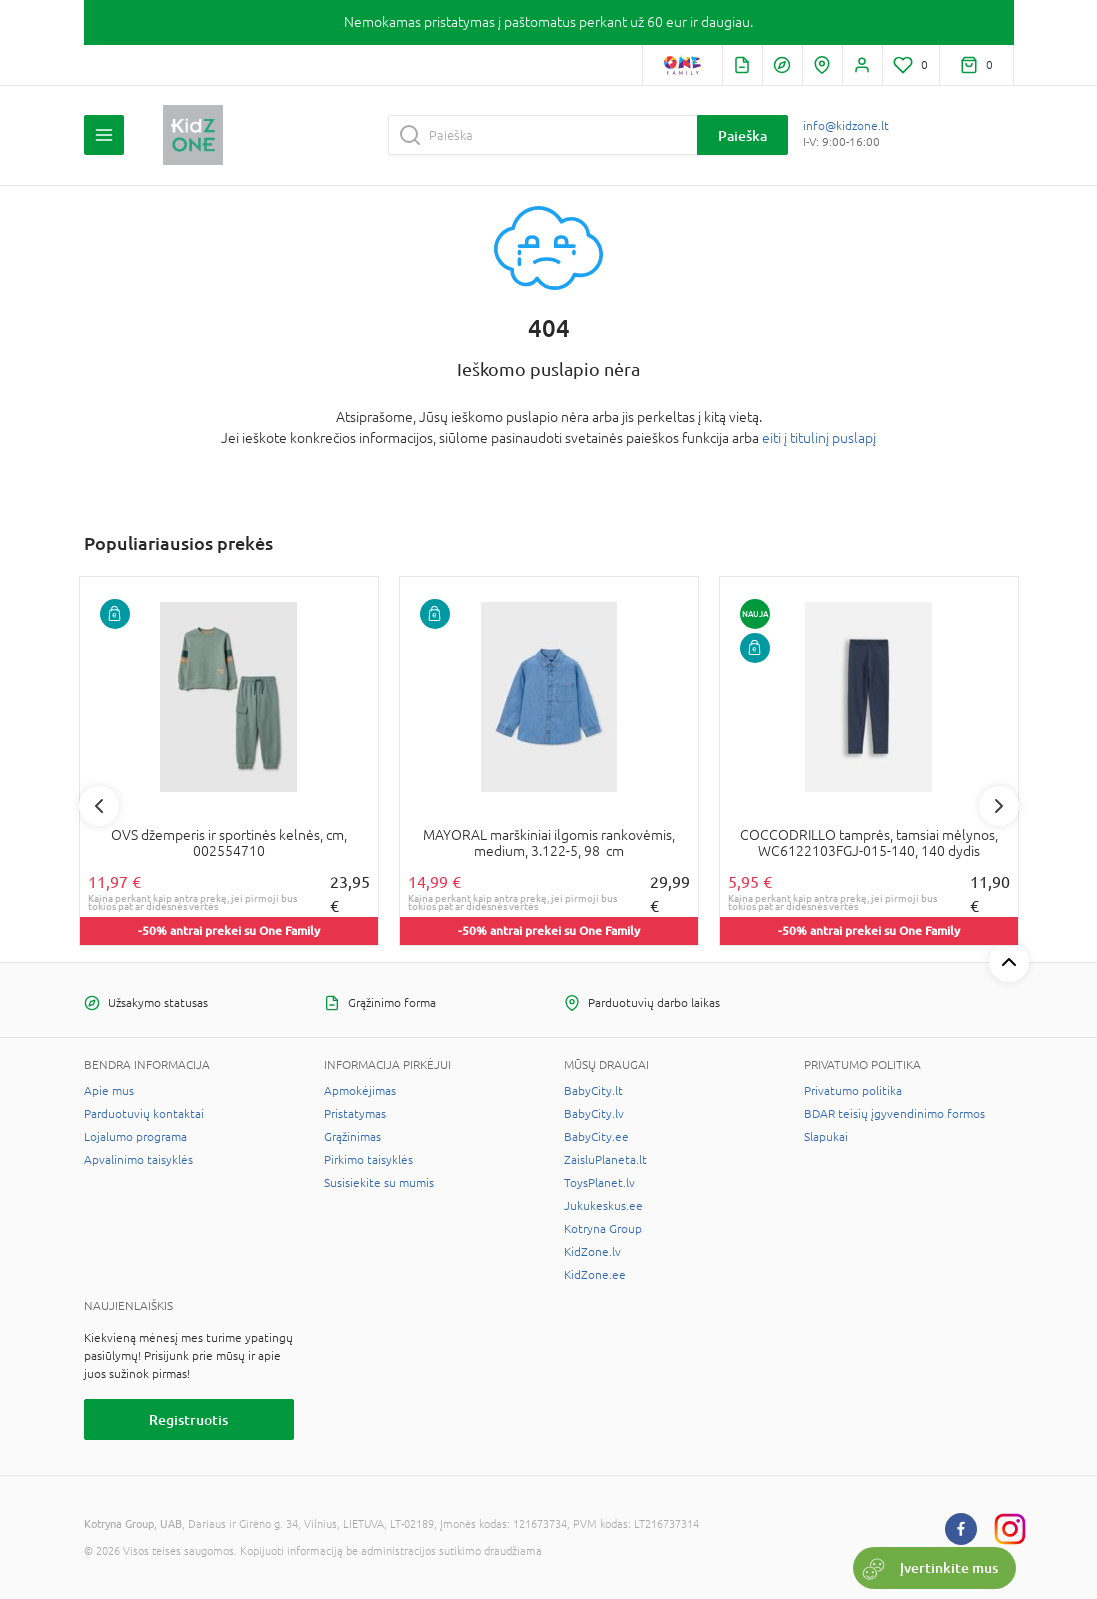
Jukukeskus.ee (603, 1206)
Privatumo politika (853, 1091)
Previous (99, 806)
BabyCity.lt (593, 1091)
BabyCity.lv (594, 1114)
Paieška (742, 135)
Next (999, 806)
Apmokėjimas (360, 1091)
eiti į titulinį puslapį (819, 438)
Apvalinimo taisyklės (138, 1160)
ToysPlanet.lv (599, 1183)
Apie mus (109, 1091)
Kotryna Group (603, 1229)
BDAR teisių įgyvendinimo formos (894, 1114)
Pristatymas (355, 1114)
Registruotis (188, 1419)
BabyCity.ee (596, 1137)
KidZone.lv (592, 1252)
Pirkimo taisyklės (368, 1160)
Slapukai (826, 1137)
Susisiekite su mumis (379, 1183)
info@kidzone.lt (846, 126)
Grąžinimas (352, 1137)
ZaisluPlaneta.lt (605, 1160)
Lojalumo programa (135, 1137)
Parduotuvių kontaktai (144, 1114)
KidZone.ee (595, 1275)
